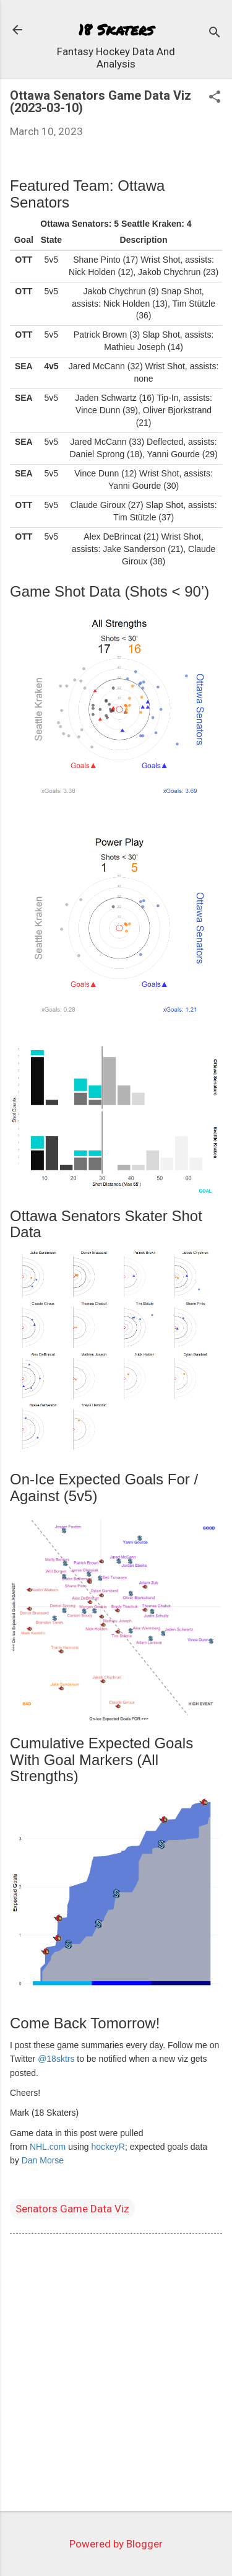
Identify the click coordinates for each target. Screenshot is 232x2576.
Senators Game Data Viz (72, 2208)
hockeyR (108, 2147)
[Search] (214, 34)
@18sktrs (56, 2059)
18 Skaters (116, 29)
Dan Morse (43, 2160)
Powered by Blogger (116, 2544)
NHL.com (48, 2147)
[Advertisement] (116, 2375)
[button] (214, 98)
